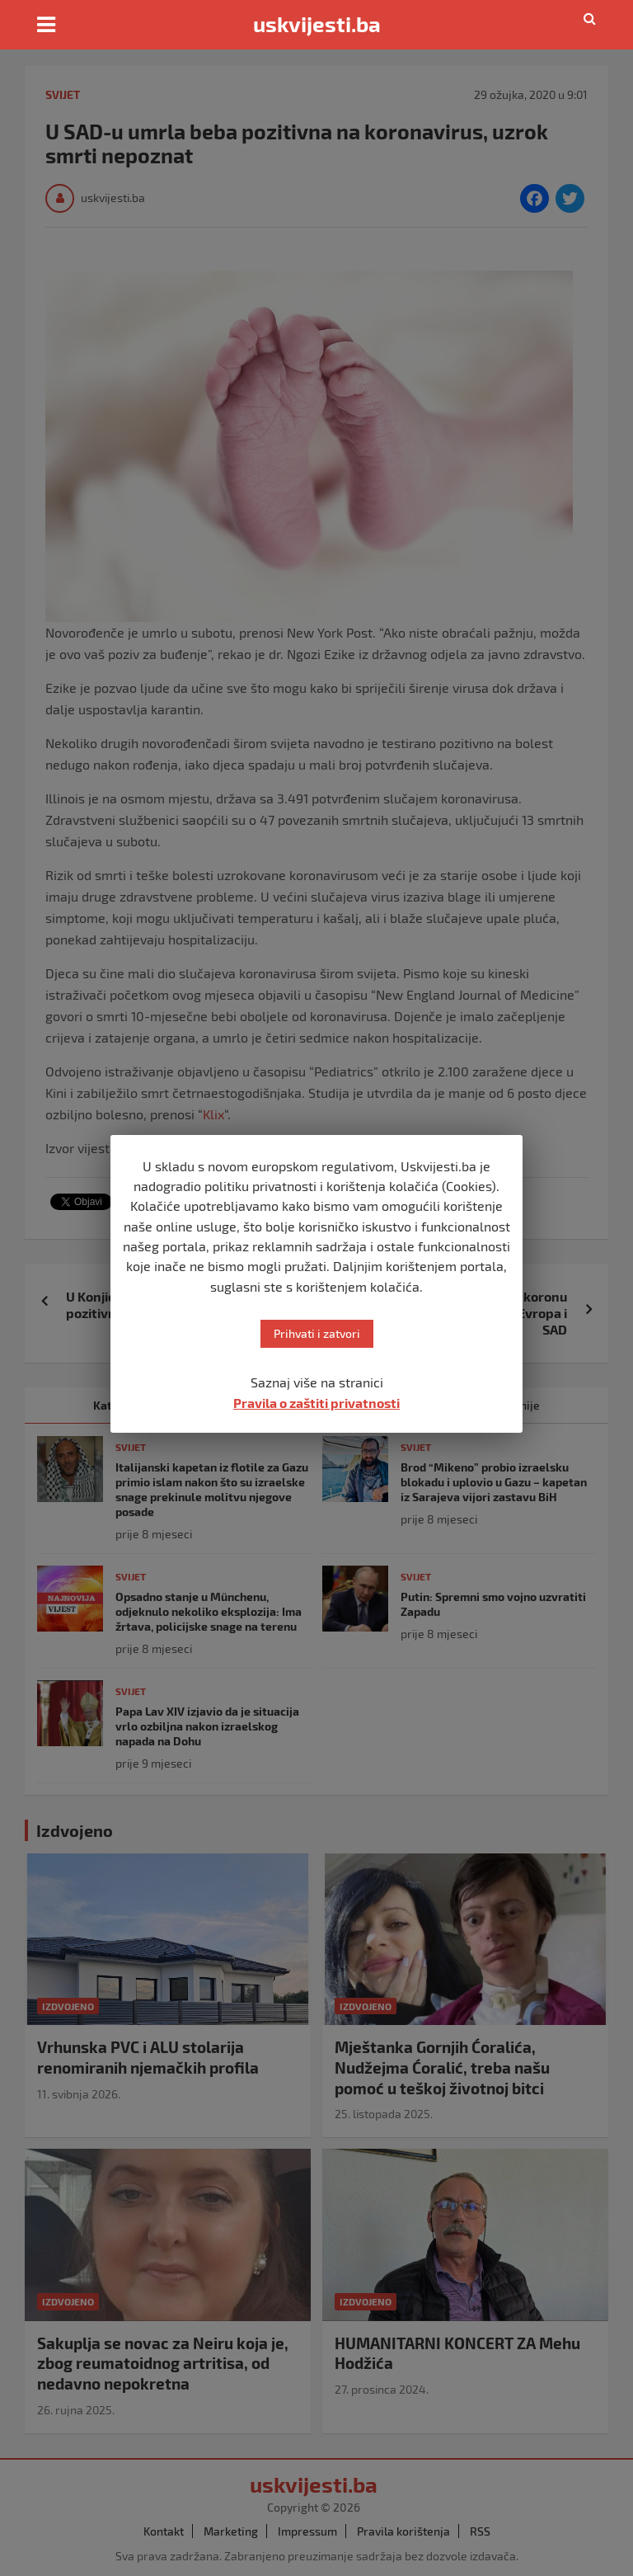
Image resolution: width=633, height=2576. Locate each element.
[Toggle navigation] (46, 24)
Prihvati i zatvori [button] (317, 1333)
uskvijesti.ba (317, 24)
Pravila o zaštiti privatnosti (316, 1402)
